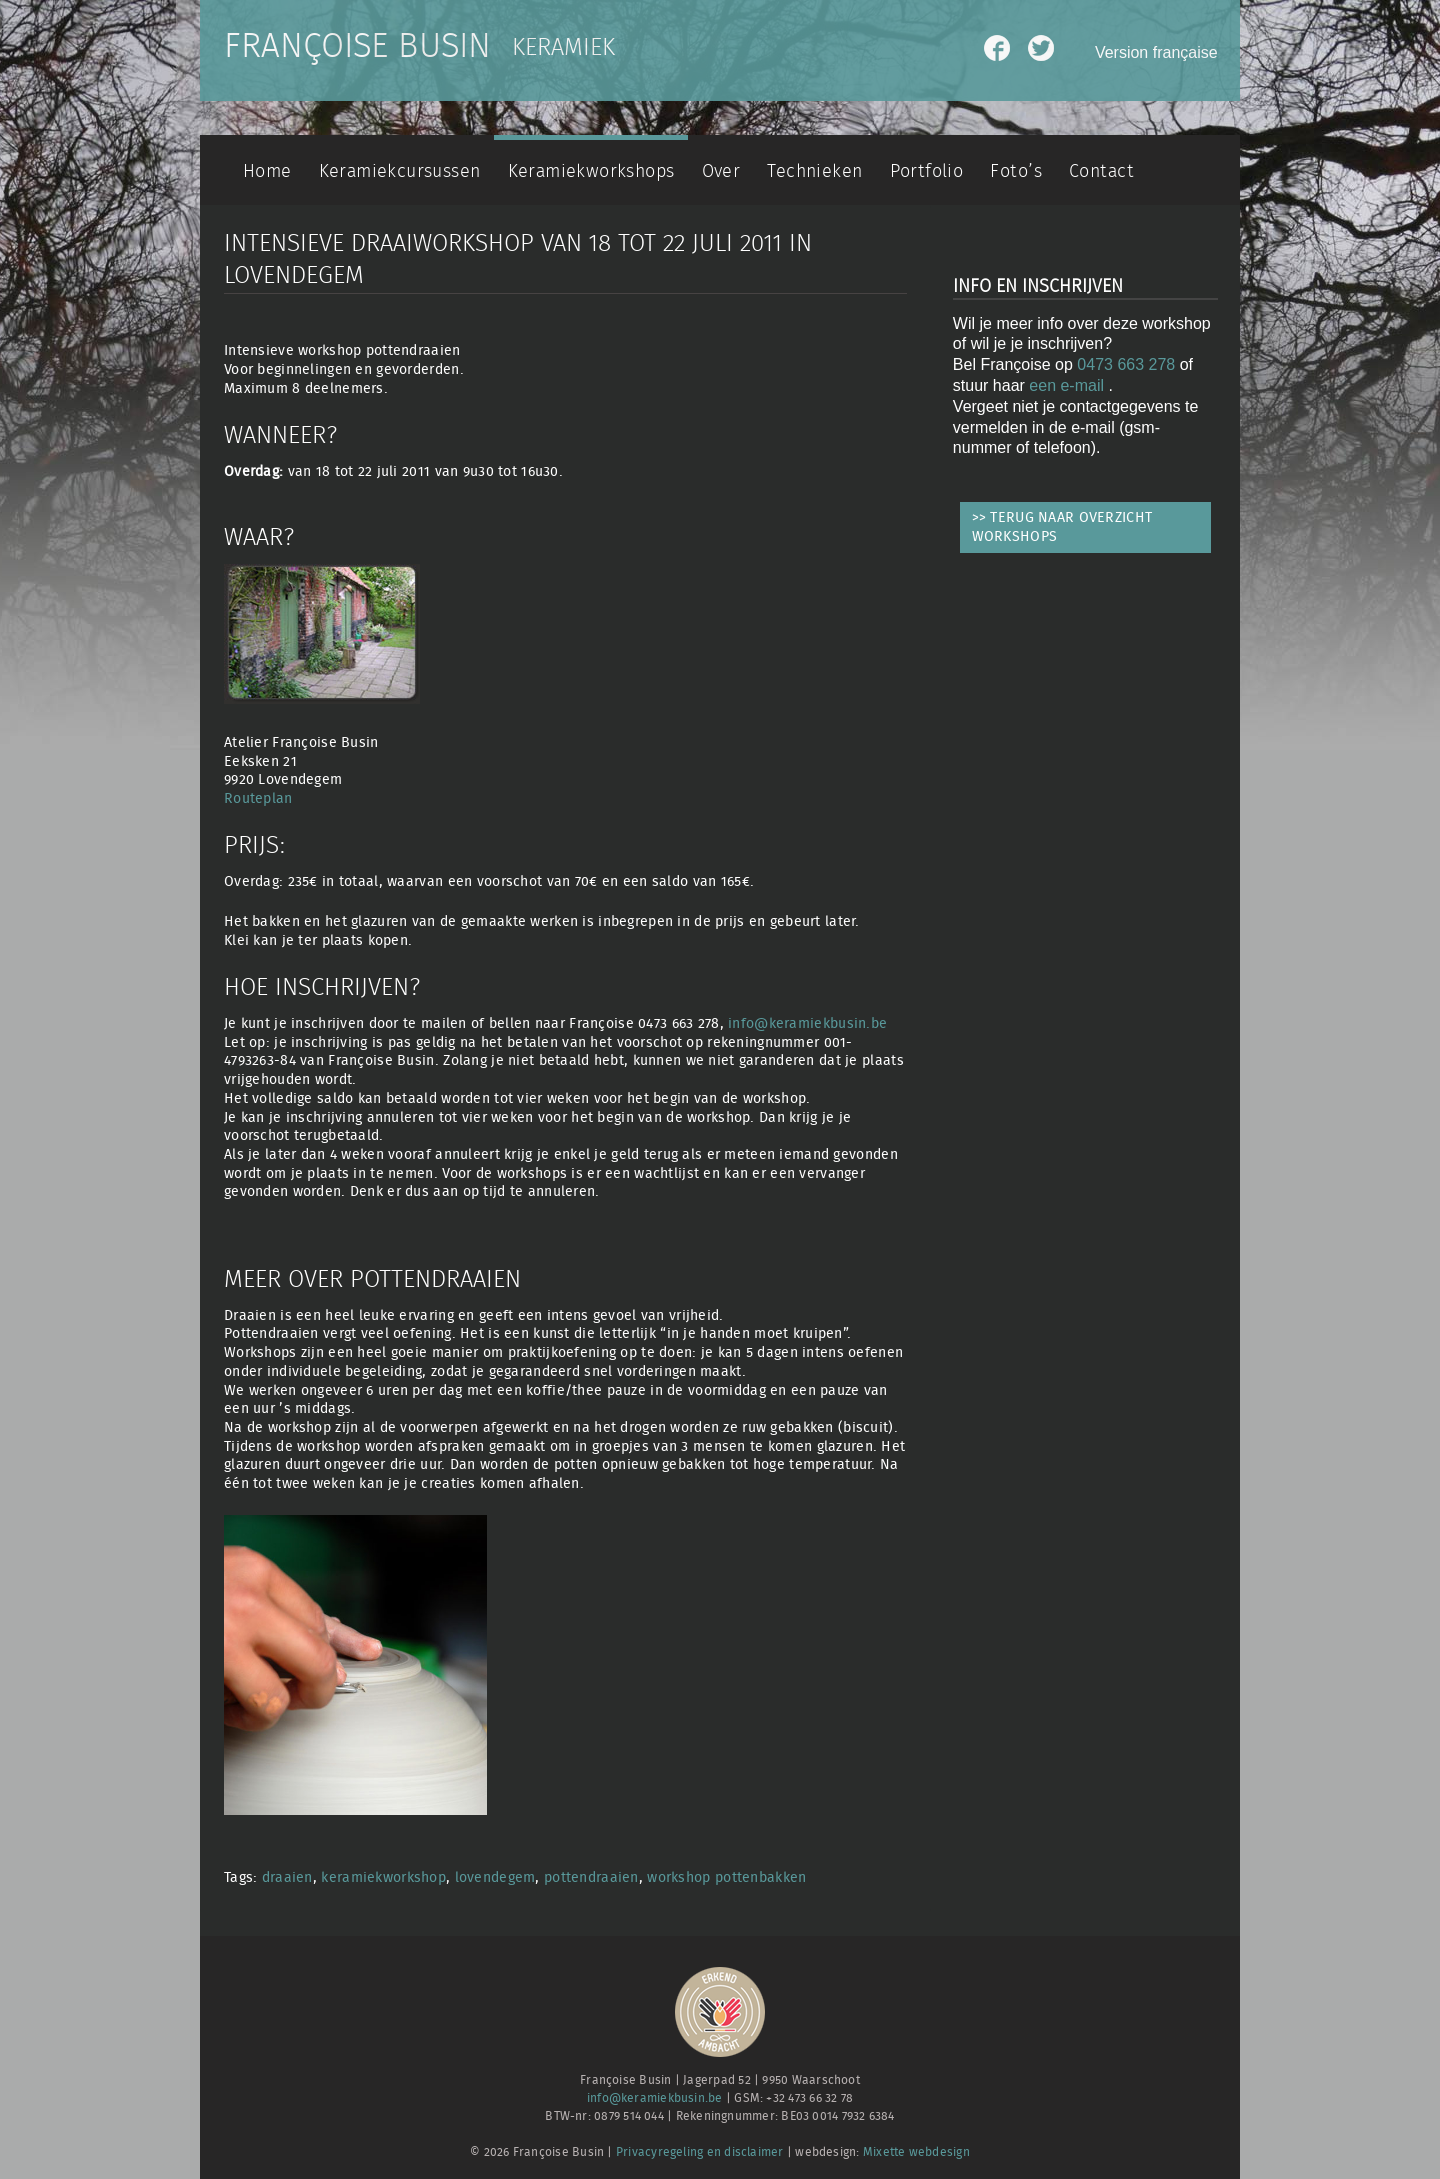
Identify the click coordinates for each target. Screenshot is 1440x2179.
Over (721, 171)
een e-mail (1068, 385)
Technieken (814, 171)
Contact (1101, 171)
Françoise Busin (357, 47)
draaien (287, 1877)
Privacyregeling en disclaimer (700, 2152)
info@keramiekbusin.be (807, 1023)
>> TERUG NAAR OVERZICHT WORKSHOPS (1062, 527)
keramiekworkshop (383, 1877)
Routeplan (258, 798)
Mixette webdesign (916, 2152)
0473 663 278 (1126, 364)
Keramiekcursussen (400, 171)
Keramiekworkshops (591, 171)
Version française (1156, 52)
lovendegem (495, 1877)
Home (267, 171)
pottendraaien (591, 1877)
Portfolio (927, 171)
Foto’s (1015, 171)
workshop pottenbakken (726, 1877)
